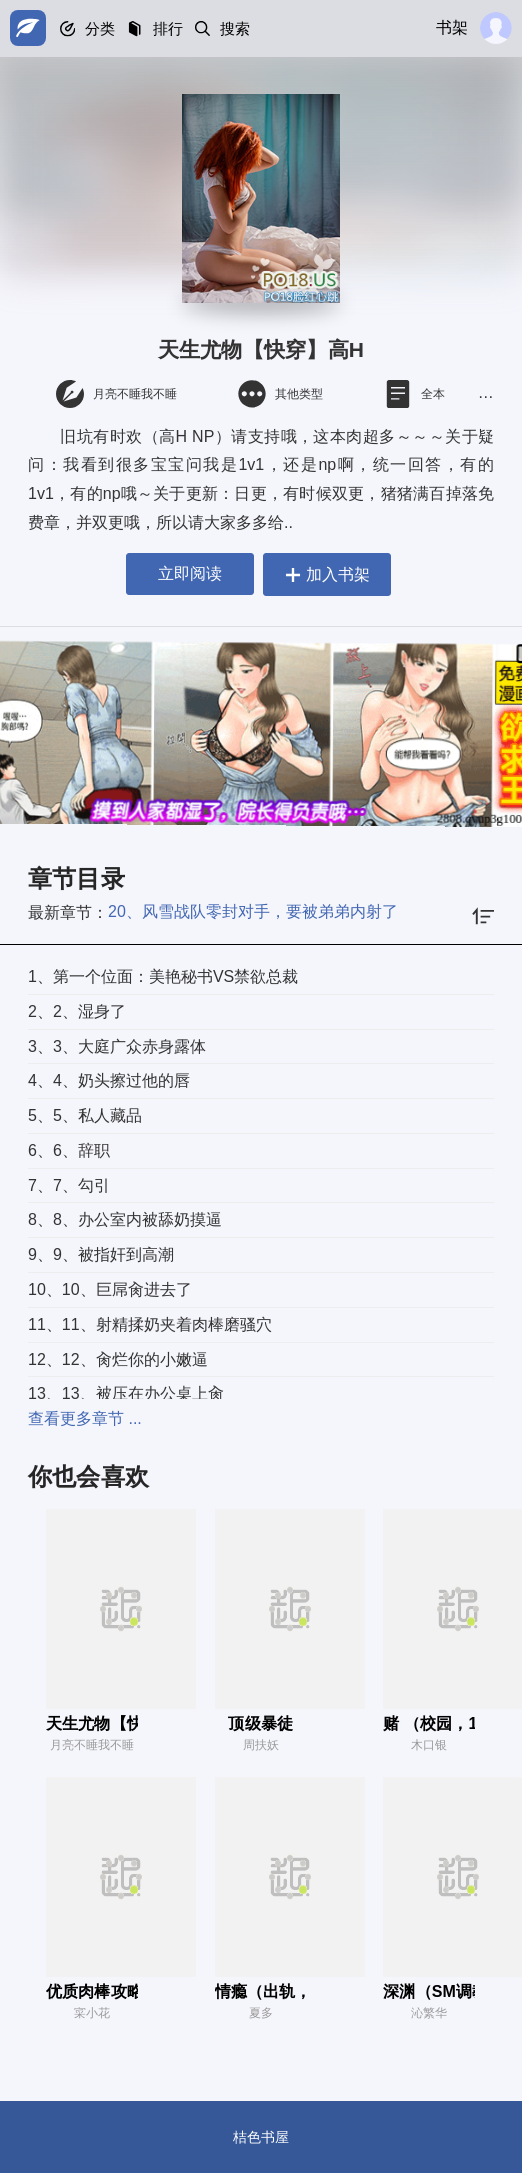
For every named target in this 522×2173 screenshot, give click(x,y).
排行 (172, 28)
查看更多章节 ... (85, 1418)
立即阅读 (185, 573)
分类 (102, 28)
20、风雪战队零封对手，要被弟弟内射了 (253, 911)
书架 (452, 27)
